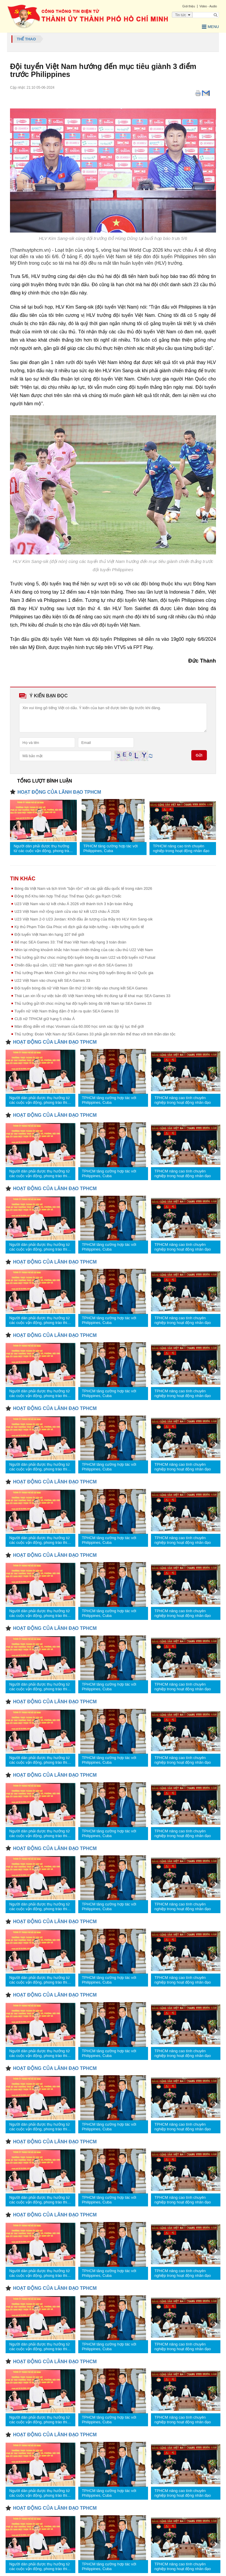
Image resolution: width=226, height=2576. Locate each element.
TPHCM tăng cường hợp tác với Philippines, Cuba (110, 848)
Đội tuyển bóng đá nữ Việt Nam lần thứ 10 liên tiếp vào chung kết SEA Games (80, 988)
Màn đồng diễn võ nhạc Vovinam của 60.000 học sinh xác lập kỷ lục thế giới (79, 1026)
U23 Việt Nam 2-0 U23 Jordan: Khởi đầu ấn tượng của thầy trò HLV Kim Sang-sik (83, 919)
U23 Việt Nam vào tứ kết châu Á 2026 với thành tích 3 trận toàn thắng (73, 904)
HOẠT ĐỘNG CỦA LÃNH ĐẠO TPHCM (59, 792)
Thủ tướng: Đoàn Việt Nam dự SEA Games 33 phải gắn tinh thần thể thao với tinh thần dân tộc (94, 1034)
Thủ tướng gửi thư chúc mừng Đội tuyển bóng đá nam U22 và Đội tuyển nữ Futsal (84, 957)
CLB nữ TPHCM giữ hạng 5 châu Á (44, 1019)
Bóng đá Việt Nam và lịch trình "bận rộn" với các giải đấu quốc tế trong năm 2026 (83, 888)
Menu (210, 27)
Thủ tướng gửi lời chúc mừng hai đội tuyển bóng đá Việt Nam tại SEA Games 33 (83, 1003)
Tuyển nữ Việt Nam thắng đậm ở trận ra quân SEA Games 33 (66, 1011)
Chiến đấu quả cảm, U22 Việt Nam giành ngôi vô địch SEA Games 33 (73, 965)
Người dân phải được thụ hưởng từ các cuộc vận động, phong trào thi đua (42, 848)
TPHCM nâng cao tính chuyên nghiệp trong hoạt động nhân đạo (181, 848)
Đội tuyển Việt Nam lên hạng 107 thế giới (49, 934)
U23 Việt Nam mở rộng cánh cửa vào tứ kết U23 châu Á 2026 (66, 911)
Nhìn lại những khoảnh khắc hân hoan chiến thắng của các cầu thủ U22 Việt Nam (83, 950)
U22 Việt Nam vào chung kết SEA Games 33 (52, 980)
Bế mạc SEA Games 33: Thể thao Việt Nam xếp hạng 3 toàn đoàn (70, 942)
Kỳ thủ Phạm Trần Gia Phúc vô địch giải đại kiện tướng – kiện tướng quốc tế (79, 927)
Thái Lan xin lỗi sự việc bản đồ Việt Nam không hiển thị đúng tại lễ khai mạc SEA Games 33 (92, 996)
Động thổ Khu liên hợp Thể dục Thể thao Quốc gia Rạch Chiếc (67, 896)
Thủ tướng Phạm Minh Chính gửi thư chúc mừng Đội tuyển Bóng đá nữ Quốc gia (83, 973)
